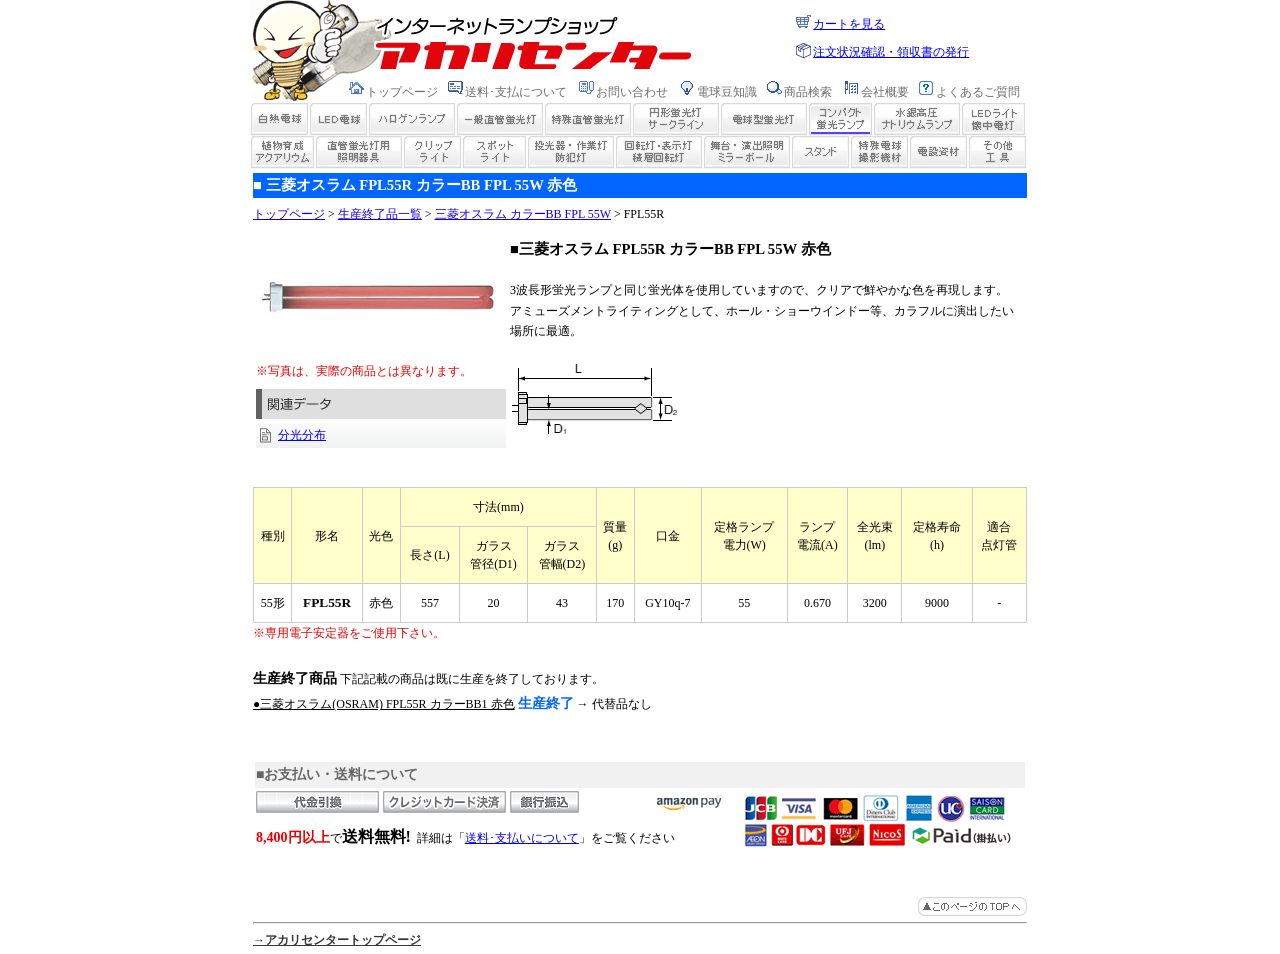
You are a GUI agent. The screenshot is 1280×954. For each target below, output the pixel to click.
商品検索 (808, 92)
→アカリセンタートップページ (337, 940)
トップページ (402, 92)
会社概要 (885, 92)
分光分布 (302, 435)
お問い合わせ (632, 92)
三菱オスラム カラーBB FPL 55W (523, 214)
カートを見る (849, 24)
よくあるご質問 (978, 92)
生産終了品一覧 (380, 214)
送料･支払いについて (522, 838)
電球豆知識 (727, 92)
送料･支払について (516, 92)
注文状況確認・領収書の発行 (891, 52)
